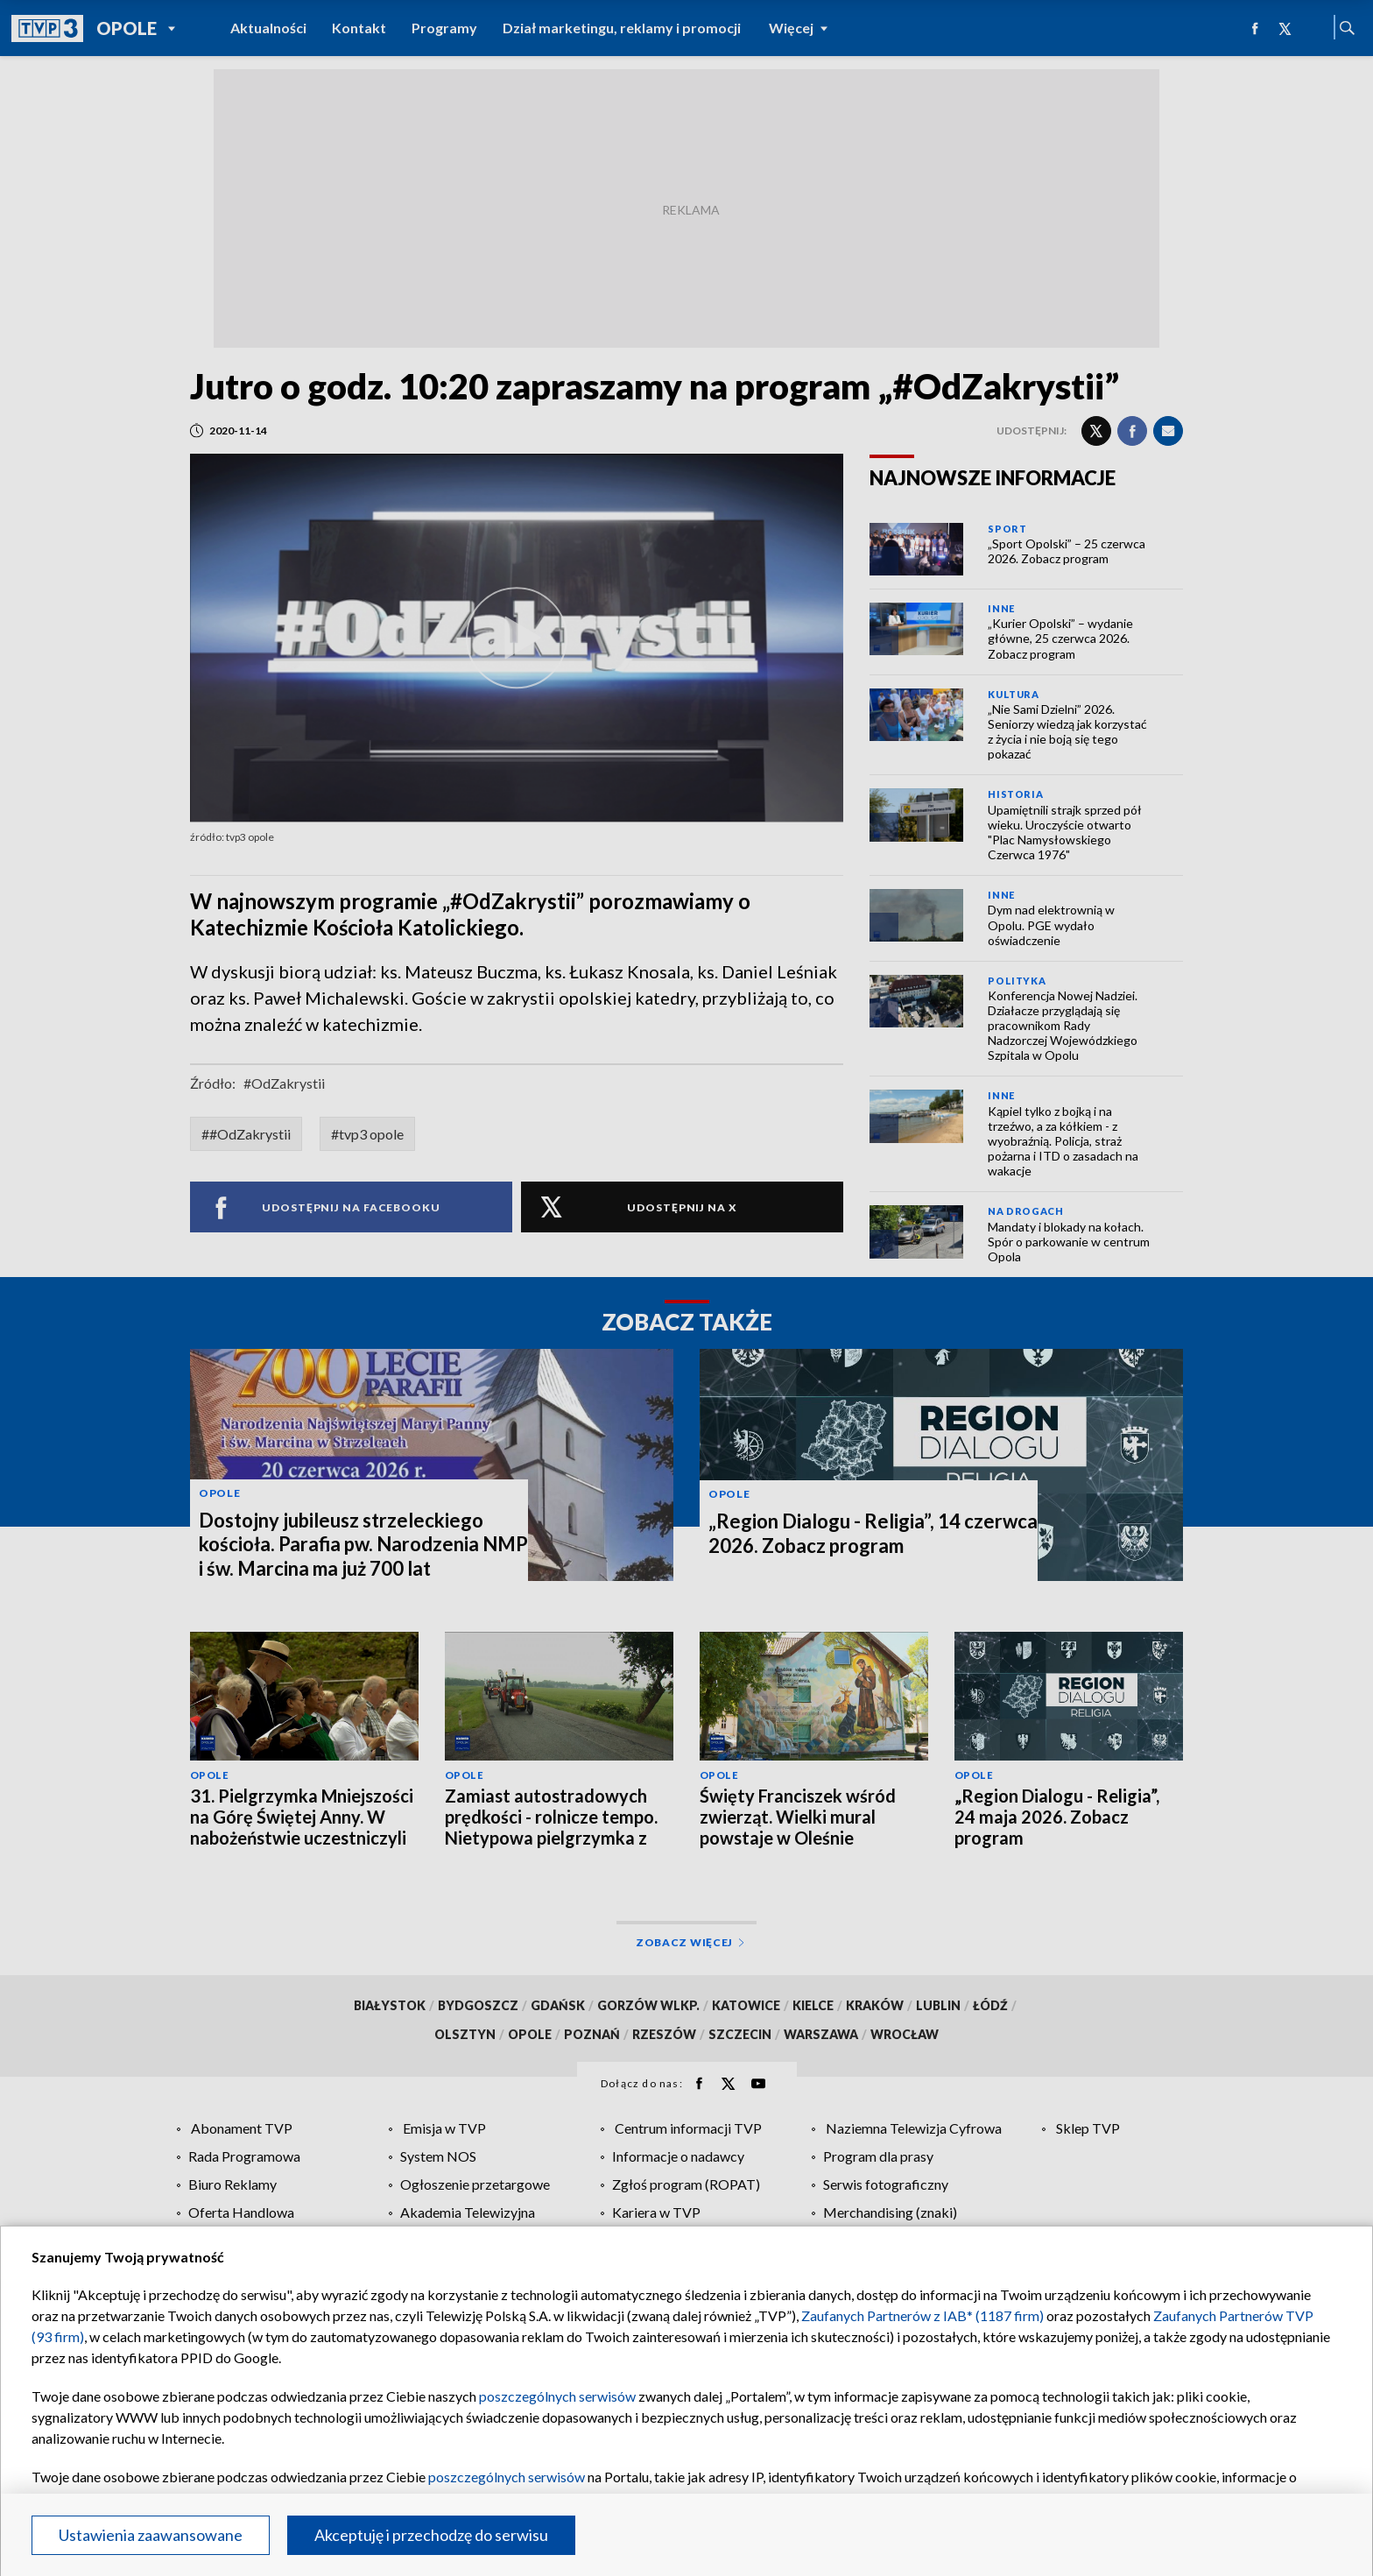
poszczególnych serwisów (557, 2396)
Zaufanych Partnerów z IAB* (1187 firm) (922, 2315)
